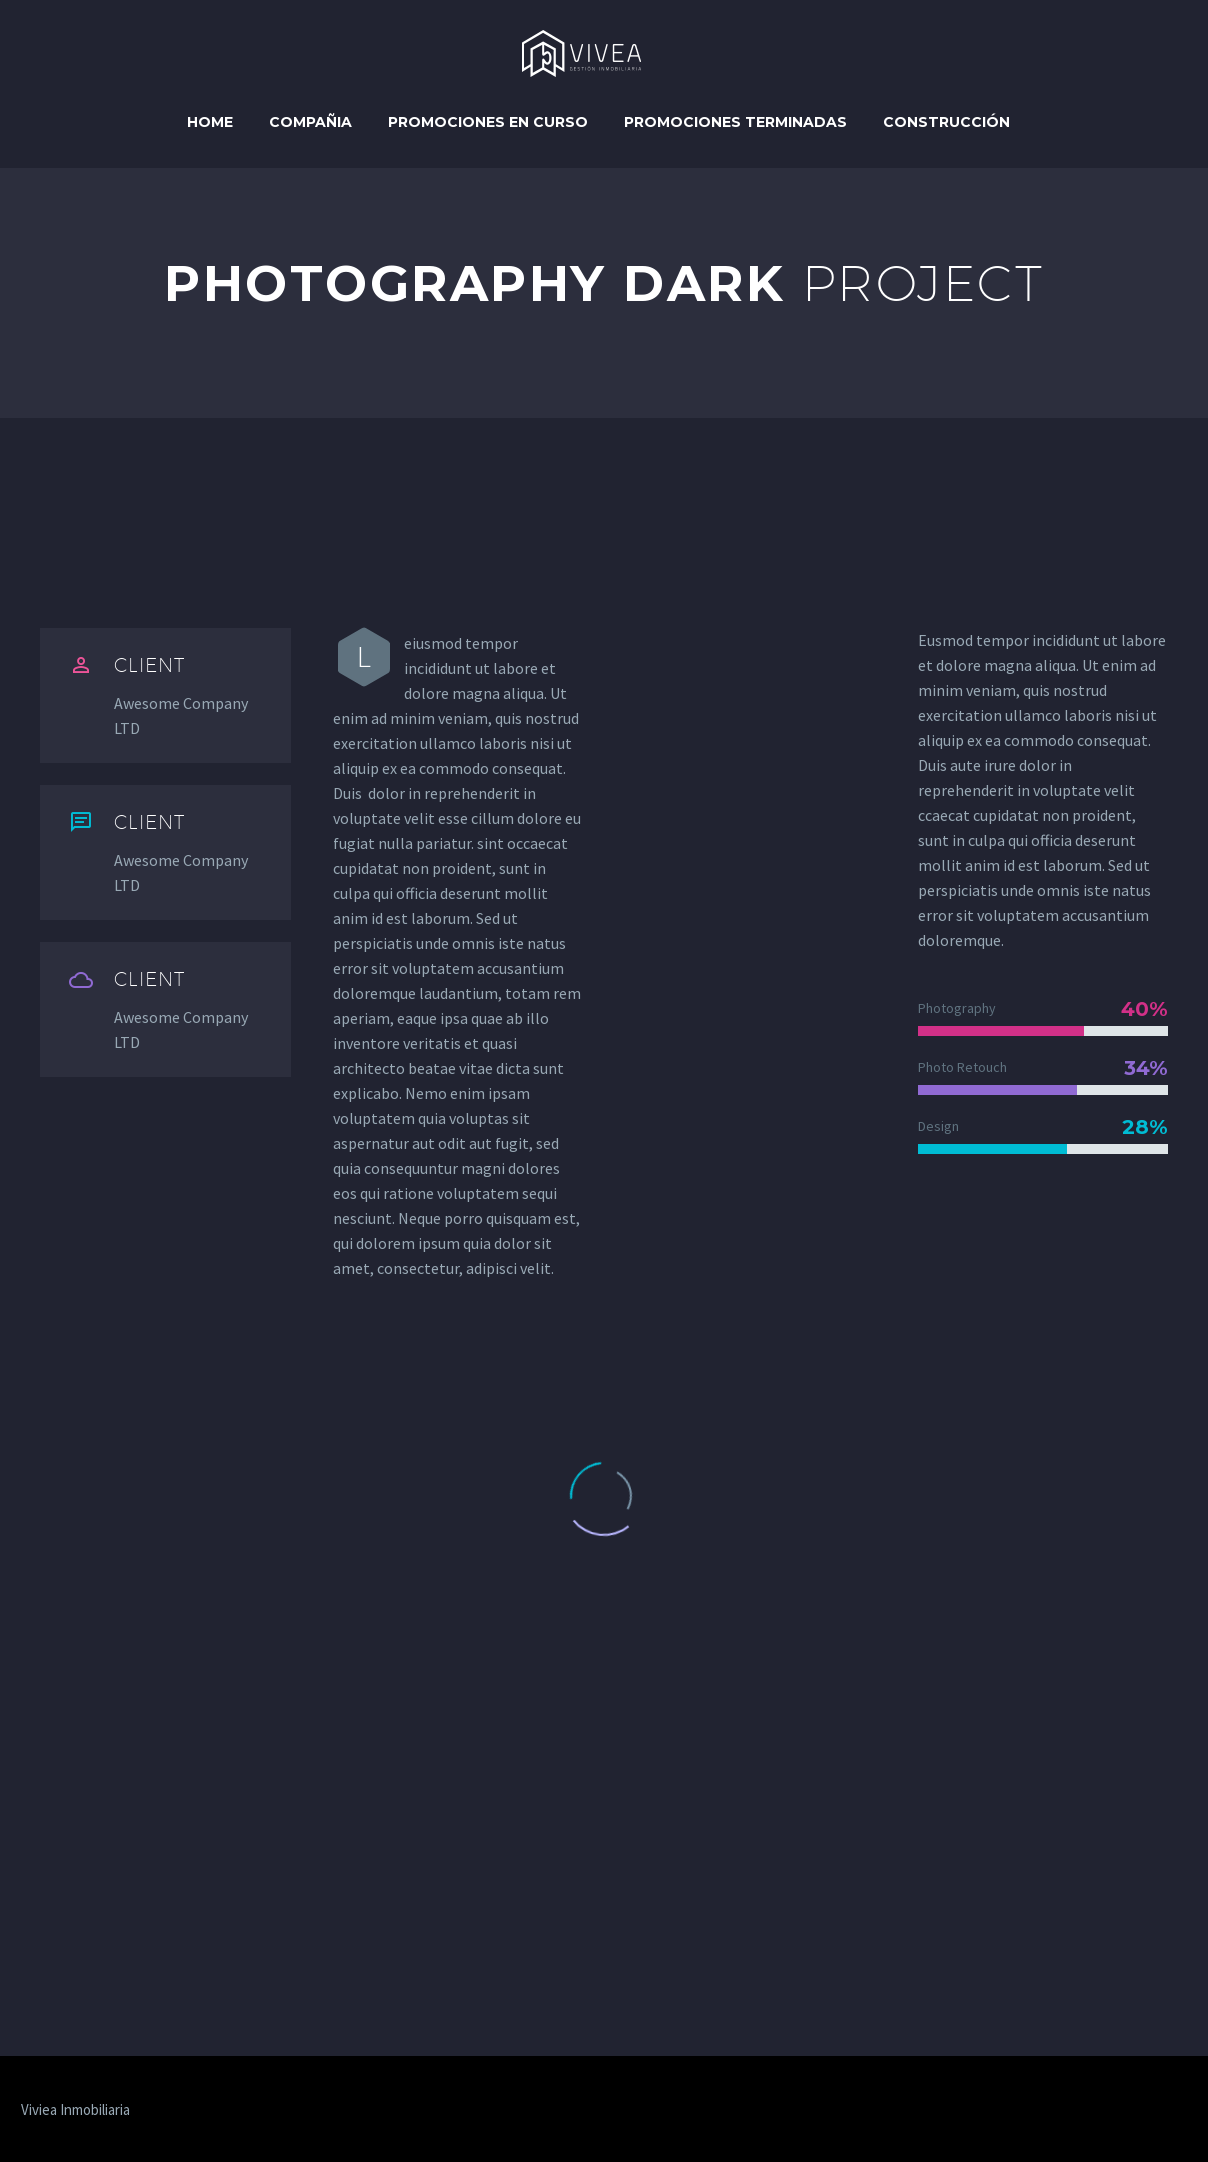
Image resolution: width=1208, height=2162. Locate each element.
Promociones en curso (488, 122)
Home (210, 122)
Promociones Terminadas (735, 122)
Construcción (946, 122)
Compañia (310, 122)
